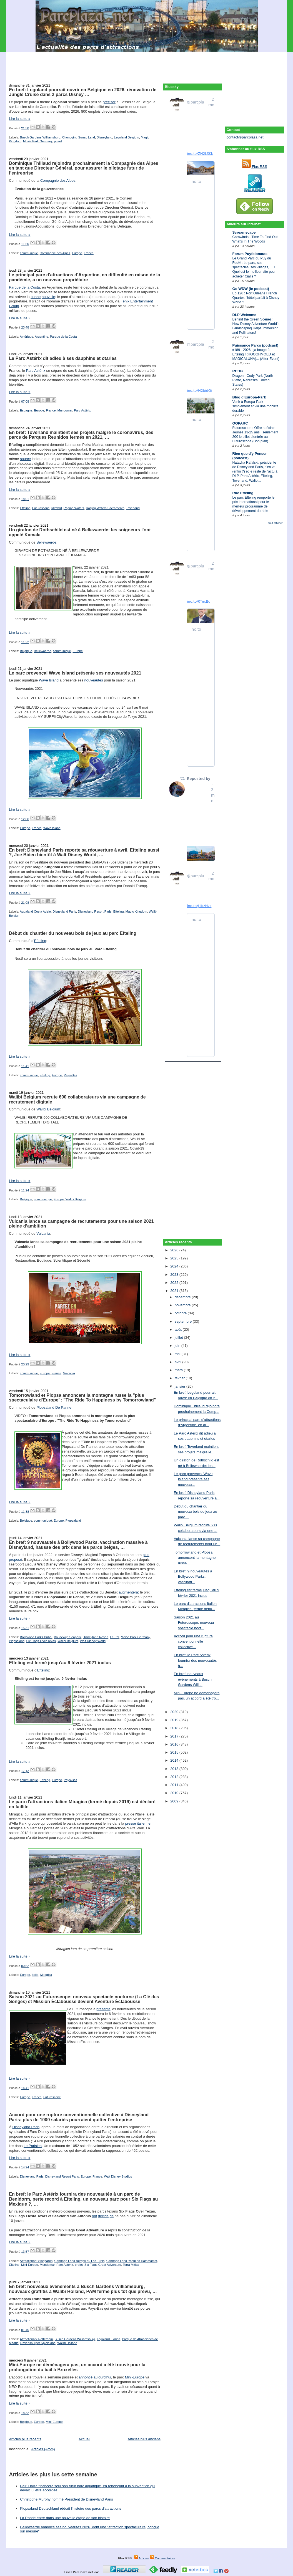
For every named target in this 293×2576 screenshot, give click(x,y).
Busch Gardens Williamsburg (40, 137)
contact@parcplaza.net (245, 137)
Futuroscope (41, 508)
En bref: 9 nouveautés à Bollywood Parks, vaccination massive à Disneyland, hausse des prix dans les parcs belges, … (78, 1545)
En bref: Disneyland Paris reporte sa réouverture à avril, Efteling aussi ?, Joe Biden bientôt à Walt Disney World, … (84, 852)
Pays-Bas (70, 1075)
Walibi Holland (67, 2343)
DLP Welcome (244, 315)
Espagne (26, 410)
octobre (181, 1313)
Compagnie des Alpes (57, 180)
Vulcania (43, 1233)
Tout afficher (275, 522)
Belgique (26, 651)
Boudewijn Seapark (67, 1637)
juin (178, 1345)
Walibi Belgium (48, 1109)
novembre (183, 1305)
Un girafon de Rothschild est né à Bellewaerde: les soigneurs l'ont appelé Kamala (80, 532)
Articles (141, 2558)
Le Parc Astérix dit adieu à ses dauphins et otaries (63, 358)
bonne (36, 297)
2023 (174, 1274)
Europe (77, 253)
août (179, 1329)
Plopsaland (73, 1520)
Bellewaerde (46, 542)
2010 (174, 1793)
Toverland (133, 508)
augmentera (128, 1592)
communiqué (29, 253)
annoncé (85, 2377)
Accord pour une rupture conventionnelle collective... (193, 1641)
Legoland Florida (108, 2339)
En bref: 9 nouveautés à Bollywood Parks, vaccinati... (193, 1576)
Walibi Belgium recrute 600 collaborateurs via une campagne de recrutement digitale (77, 1099)
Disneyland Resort (95, 1637)
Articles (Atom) (43, 2449)
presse (130, 1823)
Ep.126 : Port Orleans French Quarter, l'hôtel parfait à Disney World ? (255, 297)
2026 (174, 1250)
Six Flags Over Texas (41, 1641)
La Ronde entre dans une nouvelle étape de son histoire (65, 2518)
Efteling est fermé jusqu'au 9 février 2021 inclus (60, 1662)
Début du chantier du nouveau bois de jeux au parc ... (195, 1511)
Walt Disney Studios (118, 2176)
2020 (174, 1712)
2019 (174, 1720)
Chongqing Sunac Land (78, 137)
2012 (174, 1777)
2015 (174, 1752)
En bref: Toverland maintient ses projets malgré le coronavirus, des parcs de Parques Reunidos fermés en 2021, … (81, 435)
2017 (174, 1736)
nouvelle (48, 297)
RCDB (237, 371)
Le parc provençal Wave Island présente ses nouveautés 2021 (75, 672)
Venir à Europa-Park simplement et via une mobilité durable (255, 406)
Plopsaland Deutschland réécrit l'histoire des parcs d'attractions (70, 2508)
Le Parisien (33, 2146)
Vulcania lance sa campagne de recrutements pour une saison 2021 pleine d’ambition (81, 1224)
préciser (109, 102)
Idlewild (56, 508)
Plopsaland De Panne (53, 1407)
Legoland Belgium (126, 137)
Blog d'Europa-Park (249, 397)
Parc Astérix (35, 370)
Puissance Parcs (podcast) (255, 345)
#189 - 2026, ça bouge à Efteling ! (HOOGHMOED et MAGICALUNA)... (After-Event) (255, 354)
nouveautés (93, 680)
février (180, 1378)
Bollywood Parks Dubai (36, 1637)
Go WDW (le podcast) (250, 289)
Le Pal (114, 1637)
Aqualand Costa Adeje (35, 911)
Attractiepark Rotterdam (36, 2339)
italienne (143, 1823)
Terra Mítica (131, 2264)
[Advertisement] (147, 64)
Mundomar (64, 410)
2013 (174, 1769)
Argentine (41, 336)
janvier (180, 1386)
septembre (184, 1321)
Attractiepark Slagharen (36, 2260)
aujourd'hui (102, 2377)
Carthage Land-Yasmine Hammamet (131, 2260)
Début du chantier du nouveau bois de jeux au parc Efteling (72, 933)
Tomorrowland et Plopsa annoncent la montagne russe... (195, 1557)
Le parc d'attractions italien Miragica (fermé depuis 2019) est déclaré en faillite (82, 1804)
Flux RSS (254, 167)
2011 (174, 1785)
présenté (103, 2009)
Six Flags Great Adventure (102, 2264)
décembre (183, 1297)
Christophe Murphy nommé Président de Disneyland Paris (66, 2499)
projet (58, 141)
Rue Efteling (243, 493)
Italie (35, 1974)
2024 (174, 1266)
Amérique (26, 336)
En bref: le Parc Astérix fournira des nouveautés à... (195, 1660)
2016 (174, 1744)
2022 (174, 1283)
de (112, 2216)
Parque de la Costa (24, 287)
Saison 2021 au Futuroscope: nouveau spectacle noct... (194, 1622)
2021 (174, 1291)
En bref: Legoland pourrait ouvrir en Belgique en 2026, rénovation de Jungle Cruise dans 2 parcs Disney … (82, 92)
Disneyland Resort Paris (94, 911)
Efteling (25, 508)
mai (178, 1354)
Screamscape (244, 232)
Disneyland (104, 137)
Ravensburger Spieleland (38, 2343)
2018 (174, 1728)
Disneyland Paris (64, 911)
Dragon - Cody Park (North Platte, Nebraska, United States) (252, 380)
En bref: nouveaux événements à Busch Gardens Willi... (193, 1679)
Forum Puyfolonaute (249, 254)
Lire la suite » (19, 119)
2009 (174, 1801)
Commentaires (162, 2558)
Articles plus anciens (144, 2439)
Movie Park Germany (37, 141)
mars (179, 1370)
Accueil (84, 2439)
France (89, 253)
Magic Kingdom (136, 911)
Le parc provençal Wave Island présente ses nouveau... (193, 1479)
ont (94, 2216)
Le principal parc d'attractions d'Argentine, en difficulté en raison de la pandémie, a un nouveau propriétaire (84, 277)
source (25, 459)
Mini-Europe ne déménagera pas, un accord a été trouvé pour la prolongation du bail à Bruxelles (77, 2367)
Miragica (46, 1974)
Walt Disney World (93, 1641)
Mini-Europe (29, 2264)
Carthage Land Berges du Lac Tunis (79, 2260)
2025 (174, 1258)
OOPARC (240, 423)
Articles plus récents (25, 2439)
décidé (103, 2216)
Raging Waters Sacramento (105, 508)
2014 (174, 1760)
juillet (179, 1337)
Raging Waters (74, 508)
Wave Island (49, 680)
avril (178, 1362)
